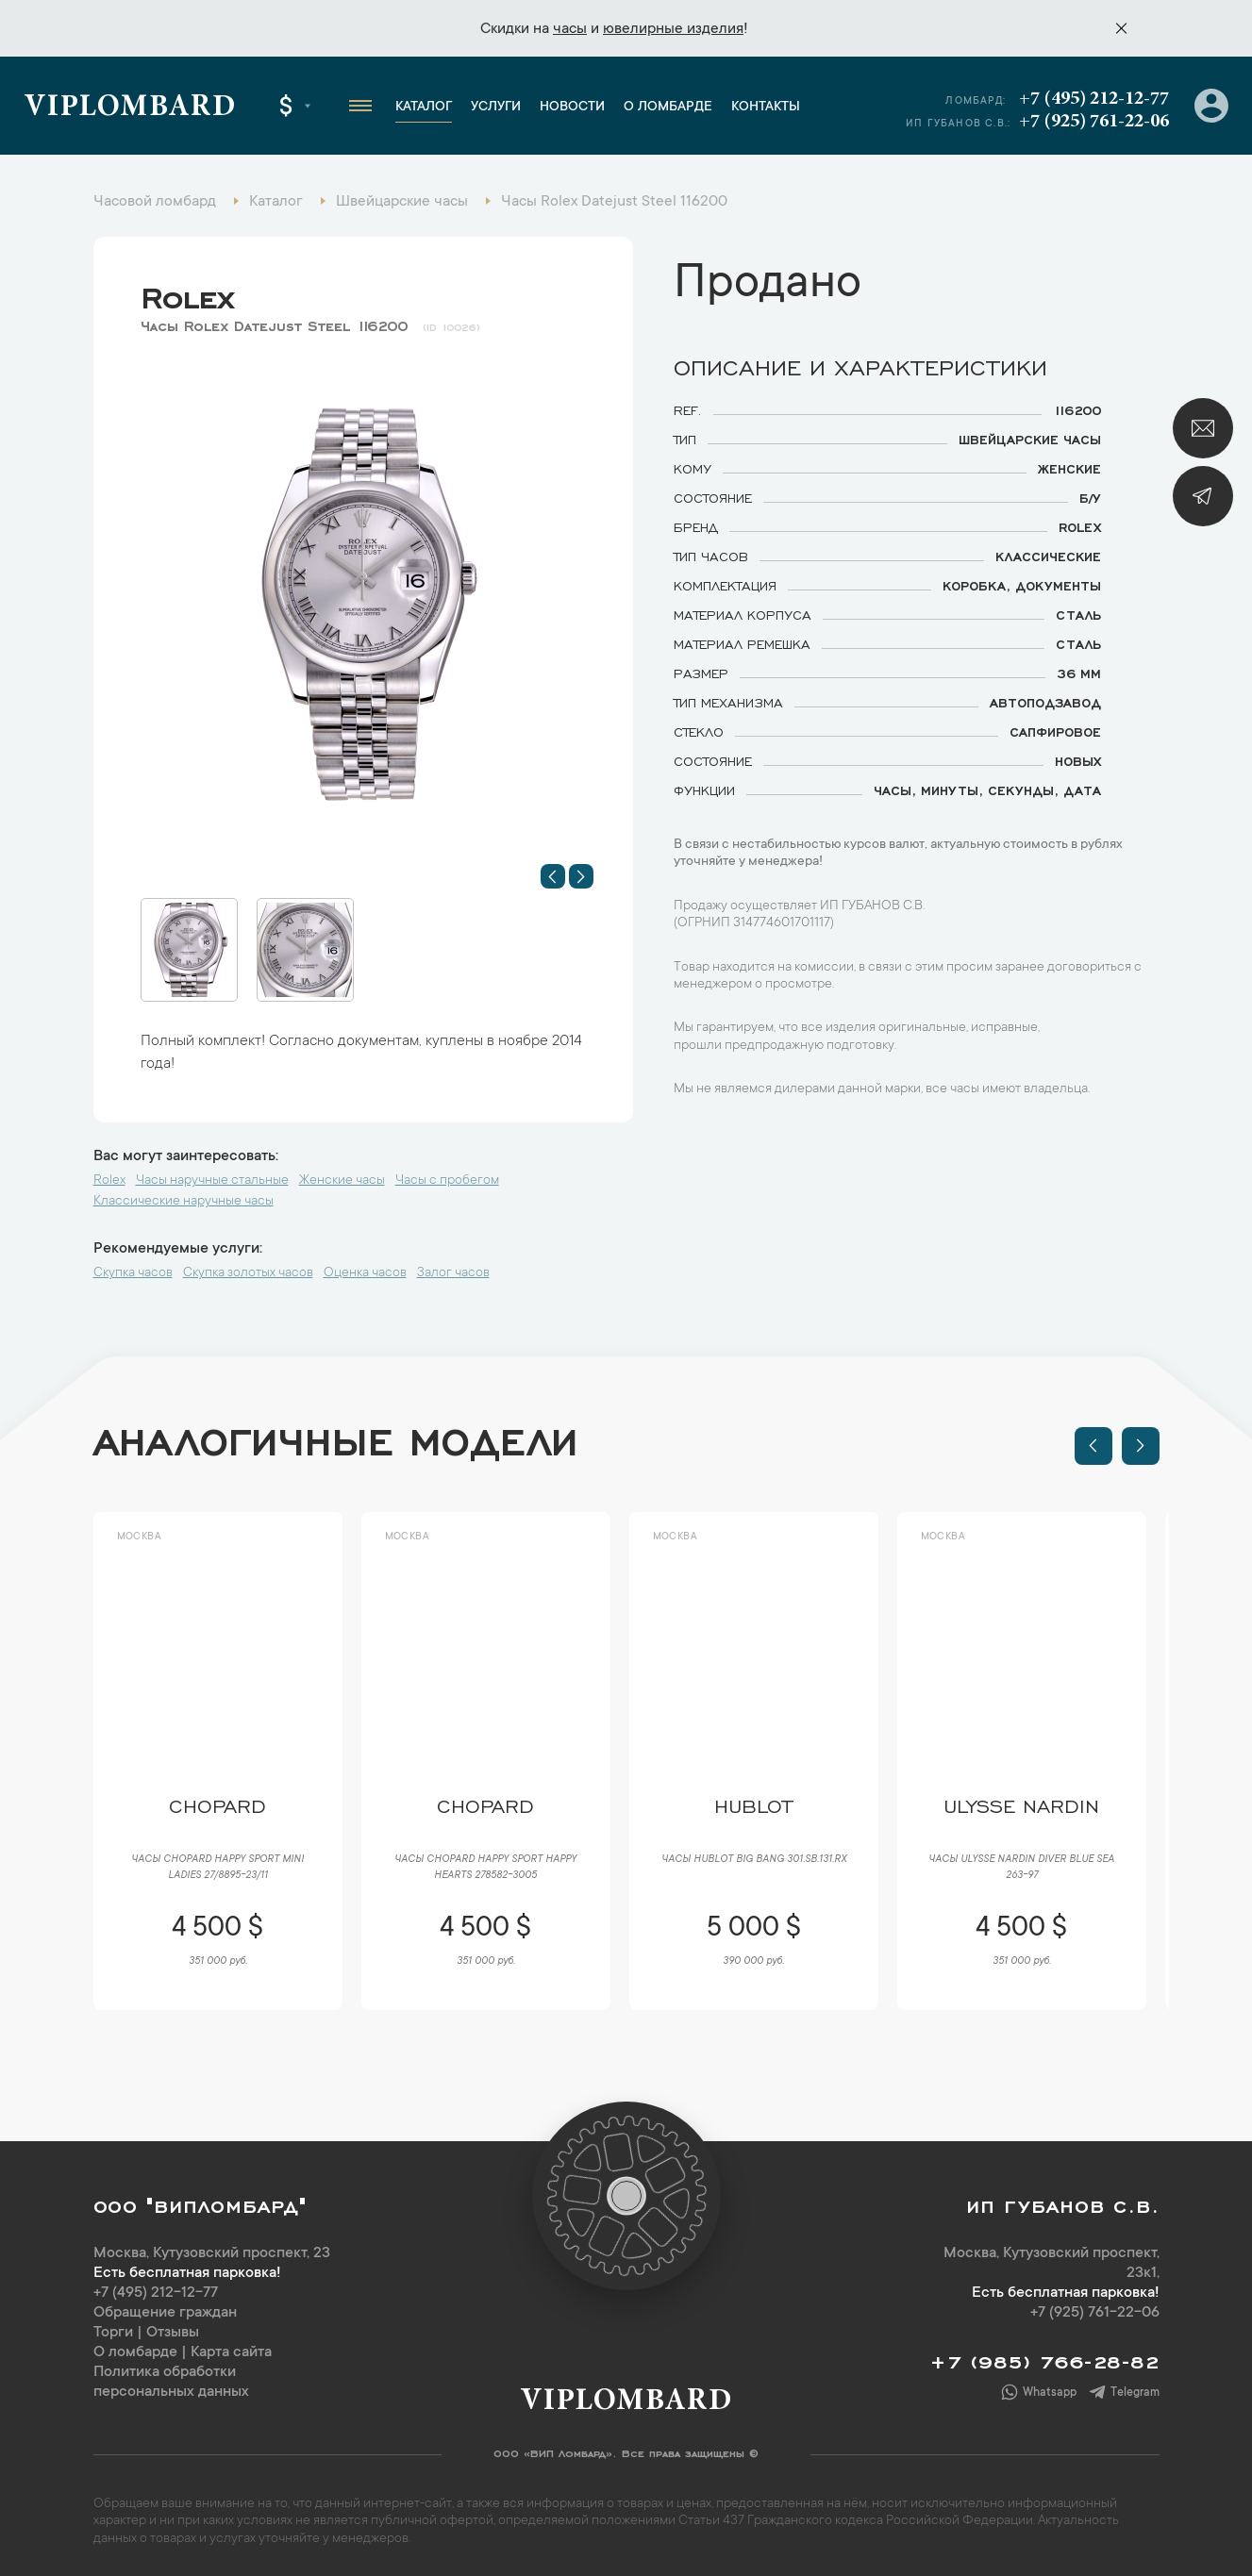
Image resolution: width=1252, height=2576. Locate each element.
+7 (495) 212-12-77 (1094, 99)
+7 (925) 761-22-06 (1094, 121)
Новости (572, 107)
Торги (113, 2332)
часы (570, 29)
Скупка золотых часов (248, 1273)
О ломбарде (668, 107)
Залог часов (453, 1273)
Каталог (423, 107)
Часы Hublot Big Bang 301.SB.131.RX (753, 1860)
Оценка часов (365, 1273)
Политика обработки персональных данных (171, 2382)
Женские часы (342, 1180)
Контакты (765, 107)
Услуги (496, 107)
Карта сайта (231, 2352)
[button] (553, 876)
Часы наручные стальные (212, 1180)
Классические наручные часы (183, 1201)
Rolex (187, 293)
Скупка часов (133, 1273)
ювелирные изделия (673, 29)
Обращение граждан (165, 2312)
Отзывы (172, 2332)
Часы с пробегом (447, 1180)
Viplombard (130, 108)
